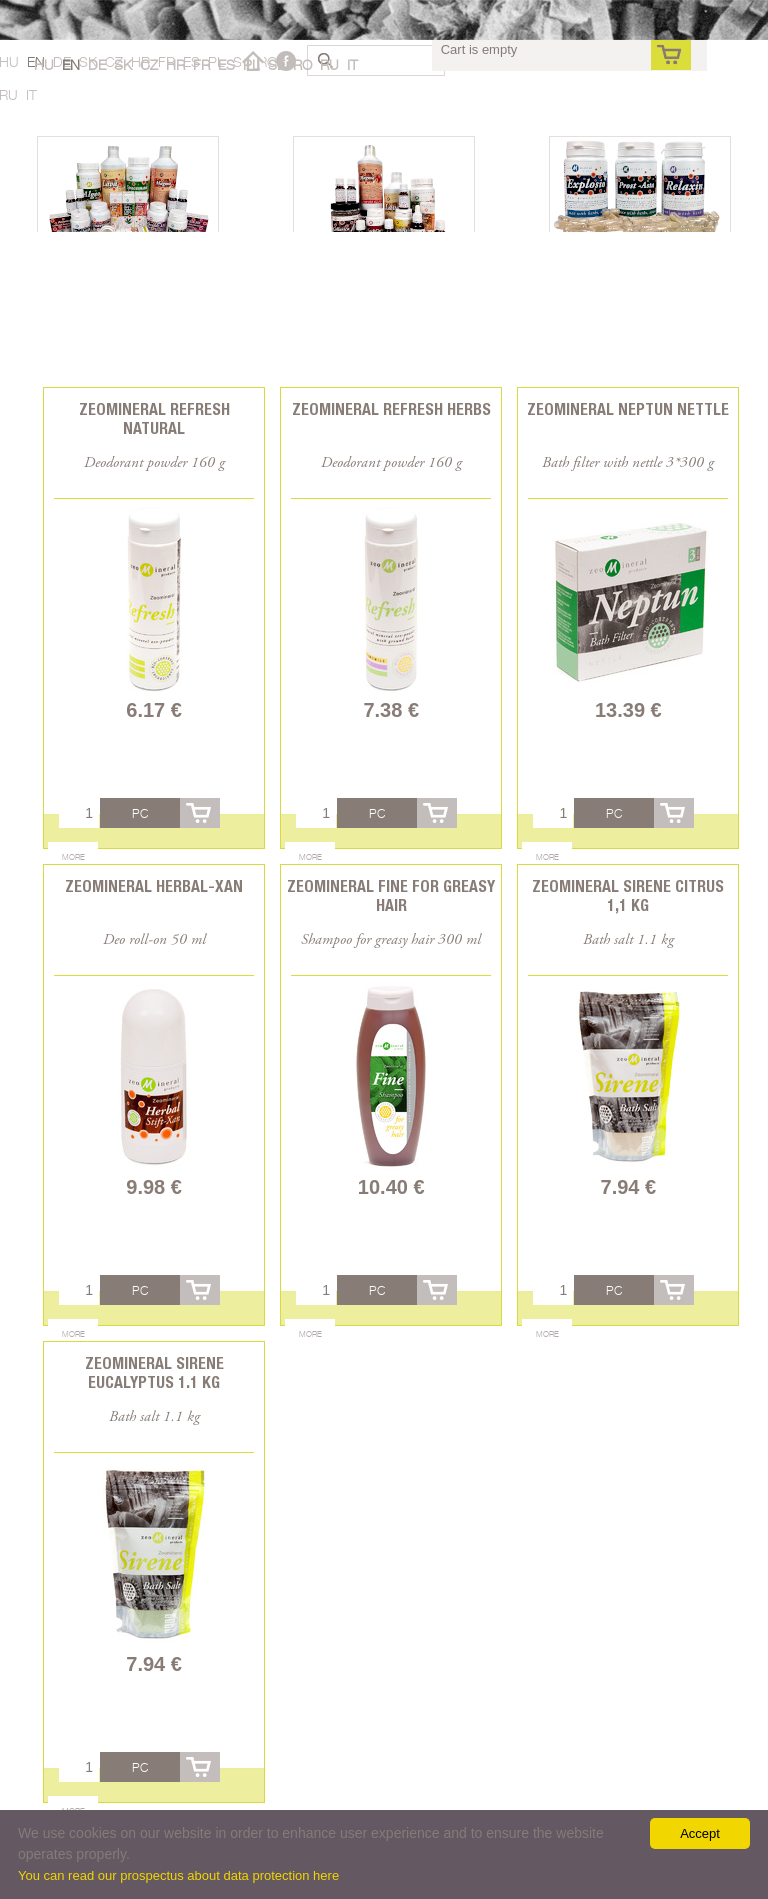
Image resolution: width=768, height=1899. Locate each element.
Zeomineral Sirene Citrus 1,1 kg (628, 896)
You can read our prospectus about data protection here (178, 1875)
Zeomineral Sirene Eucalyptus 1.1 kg (154, 1373)
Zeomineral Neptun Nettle (628, 409)
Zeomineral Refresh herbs (391, 409)
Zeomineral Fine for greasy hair (391, 896)
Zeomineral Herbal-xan (154, 886)
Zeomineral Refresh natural (154, 419)
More (73, 857)
